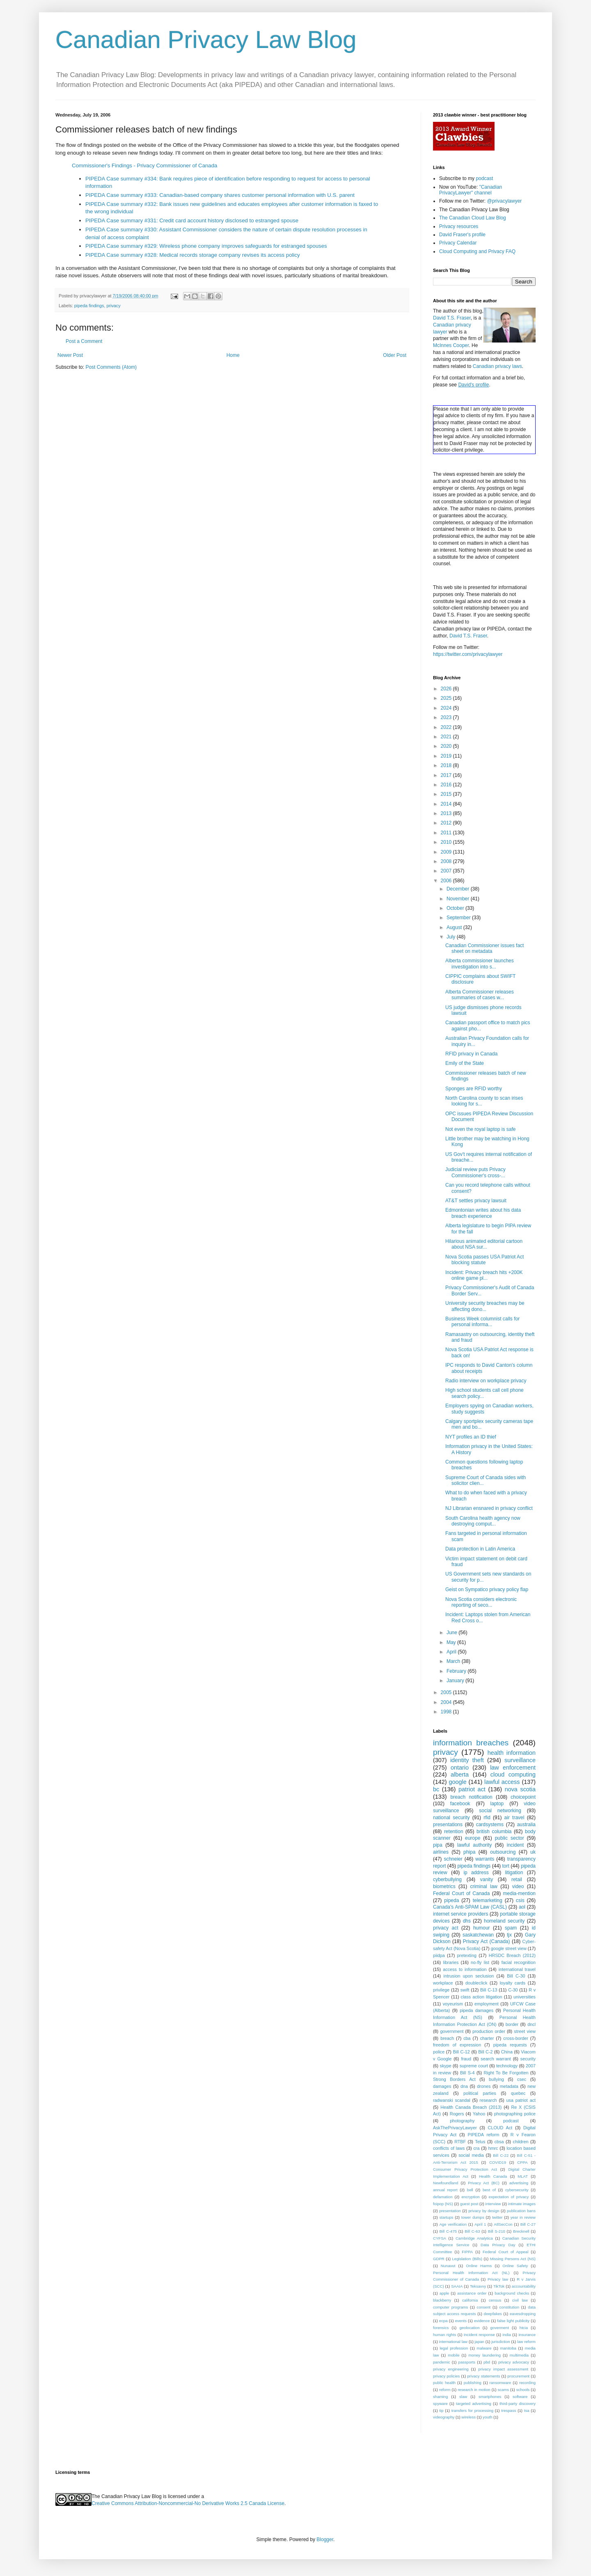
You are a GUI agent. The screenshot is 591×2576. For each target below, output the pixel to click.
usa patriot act (521, 2100)
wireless (468, 2417)
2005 (447, 1692)
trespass (508, 2410)
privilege (441, 1989)
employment (486, 2003)
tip (441, 2410)
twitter (497, 2217)
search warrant (496, 2058)
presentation (450, 2210)
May (452, 1642)
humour (481, 1928)
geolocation (469, 2327)
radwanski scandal (451, 2100)
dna (464, 2086)
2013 (447, 813)
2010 (447, 842)
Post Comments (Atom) (111, 367)
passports (467, 2362)
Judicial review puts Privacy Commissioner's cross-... (475, 1172)
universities (524, 1996)
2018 (447, 765)
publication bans (521, 2210)
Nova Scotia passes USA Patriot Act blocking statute (484, 1259)
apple (444, 2293)
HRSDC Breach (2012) (512, 1955)
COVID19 (497, 2162)
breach (447, 2038)
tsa (526, 2410)
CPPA (522, 2162)
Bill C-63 (472, 2231)
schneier (453, 1859)
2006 (447, 881)
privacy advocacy (513, 2362)
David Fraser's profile (462, 235)
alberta (460, 1774)
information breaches (471, 1742)
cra (476, 2148)
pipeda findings (89, 305)
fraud (466, 2058)
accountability (524, 2286)
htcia (524, 2327)
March (454, 1661)
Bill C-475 (448, 2231)
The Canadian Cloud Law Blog (472, 218)
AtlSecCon (503, 2224)
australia (526, 1824)
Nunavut (448, 2265)
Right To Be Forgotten (505, 2072)
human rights (444, 2334)
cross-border (515, 2038)
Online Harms (479, 2265)
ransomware (500, 2382)
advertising (518, 2183)
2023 (447, 717)
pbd (486, 2362)
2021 (447, 737)
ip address (475, 1872)
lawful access (502, 1782)
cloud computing (513, 1774)
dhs (467, 1921)
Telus (480, 2141)
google (457, 1782)
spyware (440, 2403)
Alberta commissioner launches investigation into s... (479, 963)
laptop (497, 1803)
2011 (447, 833)
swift (465, 1989)
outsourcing (502, 1852)
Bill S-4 (467, 2072)
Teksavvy (478, 2286)
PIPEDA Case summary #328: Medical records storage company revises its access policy (192, 255)
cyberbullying (447, 1879)
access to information (464, 1969)
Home (233, 355)
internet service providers (460, 1914)
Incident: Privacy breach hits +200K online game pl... (483, 1275)
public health (444, 2382)
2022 (447, 727)
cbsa (499, 2141)
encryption (470, 2197)
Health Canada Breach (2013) (471, 2107)
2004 (447, 1702)
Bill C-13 (488, 1989)
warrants (484, 1859)
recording (527, 2382)
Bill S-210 (496, 2231)
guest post (469, 2203)
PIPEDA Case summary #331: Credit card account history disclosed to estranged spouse (191, 220)
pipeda (451, 1900)
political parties (479, 2093)
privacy (113, 305)
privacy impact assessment (503, 2369)
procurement (518, 2376)
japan (479, 2341)
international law (453, 2341)
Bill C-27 (528, 2224)
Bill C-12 (461, 2051)
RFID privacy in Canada (471, 1054)
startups (446, 2217)
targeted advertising (473, 2403)
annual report (445, 2190)
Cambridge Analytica (474, 2238)
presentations (448, 1824)
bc (436, 1789)
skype (445, 2065)
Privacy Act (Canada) (486, 1941)
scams (503, 2389)
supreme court (474, 2065)
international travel (517, 1969)
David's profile (473, 385)
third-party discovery (517, 2403)
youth (487, 2417)
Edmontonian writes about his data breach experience (483, 1213)
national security (451, 1817)
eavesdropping (523, 2313)
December (459, 889)
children (521, 2141)
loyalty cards (513, 1982)
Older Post (394, 355)
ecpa (443, 2320)
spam (511, 1928)
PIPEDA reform (483, 2134)
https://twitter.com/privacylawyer (467, 654)
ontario (460, 1767)
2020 (447, 746)
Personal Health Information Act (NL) (471, 2272)
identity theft (467, 1760)
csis (520, 1900)
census (495, 2300)
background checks (512, 2293)
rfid (486, 1817)
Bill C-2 (485, 2051)
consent (484, 2307)
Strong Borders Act (454, 2079)
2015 (447, 794)
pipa (437, 1845)
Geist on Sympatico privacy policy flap (486, 1589)
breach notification (471, 1797)
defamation (442, 2197)
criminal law (483, 1886)
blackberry (442, 2300)
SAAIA (457, 2286)
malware (483, 2348)
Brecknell (521, 2231)
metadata (509, 2086)
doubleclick (476, 1982)
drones (483, 2086)
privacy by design (483, 2210)
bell (470, 2190)
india (507, 2334)
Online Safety (515, 2265)
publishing (472, 2382)
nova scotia (520, 1789)
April (452, 1652)
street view (525, 2031)
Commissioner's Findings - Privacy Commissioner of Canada (144, 165)
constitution (509, 2307)
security (528, 2058)
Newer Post (70, 355)
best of (489, 2190)
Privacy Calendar (457, 243)
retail (516, 1879)
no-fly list (480, 1962)
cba (466, 2038)
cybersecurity (517, 2190)
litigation (514, 1872)
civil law (520, 2300)
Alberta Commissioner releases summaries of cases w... (479, 994)
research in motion (474, 2389)
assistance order (472, 2293)
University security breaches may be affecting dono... (485, 1306)
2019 (447, 756)
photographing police (515, 2113)
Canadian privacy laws (497, 366)
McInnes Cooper (451, 345)
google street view (509, 1948)
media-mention (519, 1893)
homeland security (504, 1921)
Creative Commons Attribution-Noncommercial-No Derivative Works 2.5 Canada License (188, 2503)
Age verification (453, 2224)
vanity (486, 1879)
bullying (496, 2079)
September (459, 917)
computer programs (450, 2307)
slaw (463, 2396)
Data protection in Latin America (480, 1549)
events (461, 2320)
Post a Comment (84, 341)
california (470, 2300)
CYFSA (439, 2238)
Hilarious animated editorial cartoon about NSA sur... (483, 1244)
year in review (523, 2217)
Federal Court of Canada (461, 1893)
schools (523, 2389)
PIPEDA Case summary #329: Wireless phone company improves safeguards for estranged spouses (206, 246)
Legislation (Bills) (467, 2258)
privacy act (445, 1928)
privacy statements (483, 2376)
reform (445, 2389)
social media (471, 2155)
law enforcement (513, 1767)
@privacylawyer (504, 201)
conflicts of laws (449, 2148)
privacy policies (446, 2376)
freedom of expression (457, 2044)
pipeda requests (510, 2044)
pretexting (466, 1955)
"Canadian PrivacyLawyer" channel (470, 190)
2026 (447, 689)
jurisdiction (500, 2341)
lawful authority (474, 1845)
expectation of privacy (509, 2197)
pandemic (441, 2362)
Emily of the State (464, 1063)
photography (462, 2120)
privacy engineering (451, 2369)
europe (472, 1838)
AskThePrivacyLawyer (455, 2127)
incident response (479, 2334)
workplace (443, 1982)
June (452, 1632)
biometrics (444, 1886)
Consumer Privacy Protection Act (465, 2169)
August (455, 927)
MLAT (523, 2176)
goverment (499, 2327)
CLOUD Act (500, 2127)
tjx (509, 1935)
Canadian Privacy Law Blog (206, 39)
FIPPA (467, 2251)
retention (453, 1831)
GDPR (438, 2258)
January (456, 1680)
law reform (526, 2341)
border (512, 2024)
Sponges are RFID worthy (473, 1089)
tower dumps (472, 2217)
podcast (484, 178)
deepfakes (493, 2313)
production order (488, 2031)
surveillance (520, 1760)
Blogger (324, 2539)
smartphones (490, 2396)
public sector (509, 1838)
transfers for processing (472, 2410)
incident (515, 1845)
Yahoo (479, 2113)
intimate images (522, 2203)
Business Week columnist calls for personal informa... (482, 1321)
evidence (482, 2320)
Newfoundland (445, 2183)
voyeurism (453, 2003)
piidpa (439, 1955)
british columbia (494, 1831)
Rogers (457, 2113)
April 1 (480, 2224)
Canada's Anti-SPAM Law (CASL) (470, 1907)
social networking (500, 1810)
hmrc (493, 2148)
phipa (469, 1852)
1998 (447, 1712)
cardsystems (490, 1824)
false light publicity (513, 2320)
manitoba (508, 2348)
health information (512, 1752)
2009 (447, 852)
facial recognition (519, 1962)
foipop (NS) (443, 2203)
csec (521, 2079)
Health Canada (493, 2176)
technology (507, 2065)
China (507, 2051)
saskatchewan (478, 1935)
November (459, 899)
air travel (514, 1817)
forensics (441, 2327)
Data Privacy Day (498, 2245)
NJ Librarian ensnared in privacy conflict (489, 1508)
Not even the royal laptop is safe (480, 1129)
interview (493, 2203)
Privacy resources (458, 226)
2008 (447, 861)
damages (442, 2086)
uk (533, 1852)
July (452, 937)
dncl (531, 2024)
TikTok (498, 2286)
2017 (447, 775)
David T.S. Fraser (452, 318)
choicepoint (523, 1797)
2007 (447, 871)
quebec (518, 2093)
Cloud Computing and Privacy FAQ (477, 251)
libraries (450, 1962)
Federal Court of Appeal (505, 2251)
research (488, 2100)
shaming (440, 2396)
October (456, 908)
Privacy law (498, 2279)
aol (522, 1907)
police (438, 2051)
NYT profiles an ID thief (470, 1437)
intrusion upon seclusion (469, 1975)
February (457, 1671)
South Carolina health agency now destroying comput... (482, 1521)
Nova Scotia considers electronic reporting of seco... (481, 1602)
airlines (441, 1852)
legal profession (454, 2348)
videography (443, 2417)
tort (505, 1866)
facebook (460, 1803)
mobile (453, 2355)
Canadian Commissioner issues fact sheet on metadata (484, 948)
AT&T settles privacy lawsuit (475, 1201)
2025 (447, 698)
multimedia (519, 2355)
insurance (527, 2334)
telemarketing (487, 1900)
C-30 (513, 1989)
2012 (447, 823)
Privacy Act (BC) (483, 2183)
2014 (447, 804)
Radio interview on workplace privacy (485, 1381)
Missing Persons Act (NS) (513, 2258)
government (451, 2031)
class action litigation (481, 1996)
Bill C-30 (516, 1975)
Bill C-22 (501, 2155)
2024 (447, 708)
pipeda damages (476, 2010)
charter (487, 2038)
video (518, 1886)
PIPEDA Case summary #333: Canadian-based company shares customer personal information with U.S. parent (220, 195)
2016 (447, 785)
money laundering (484, 2355)
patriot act (472, 1789)
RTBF (460, 2141)
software (520, 2396)
